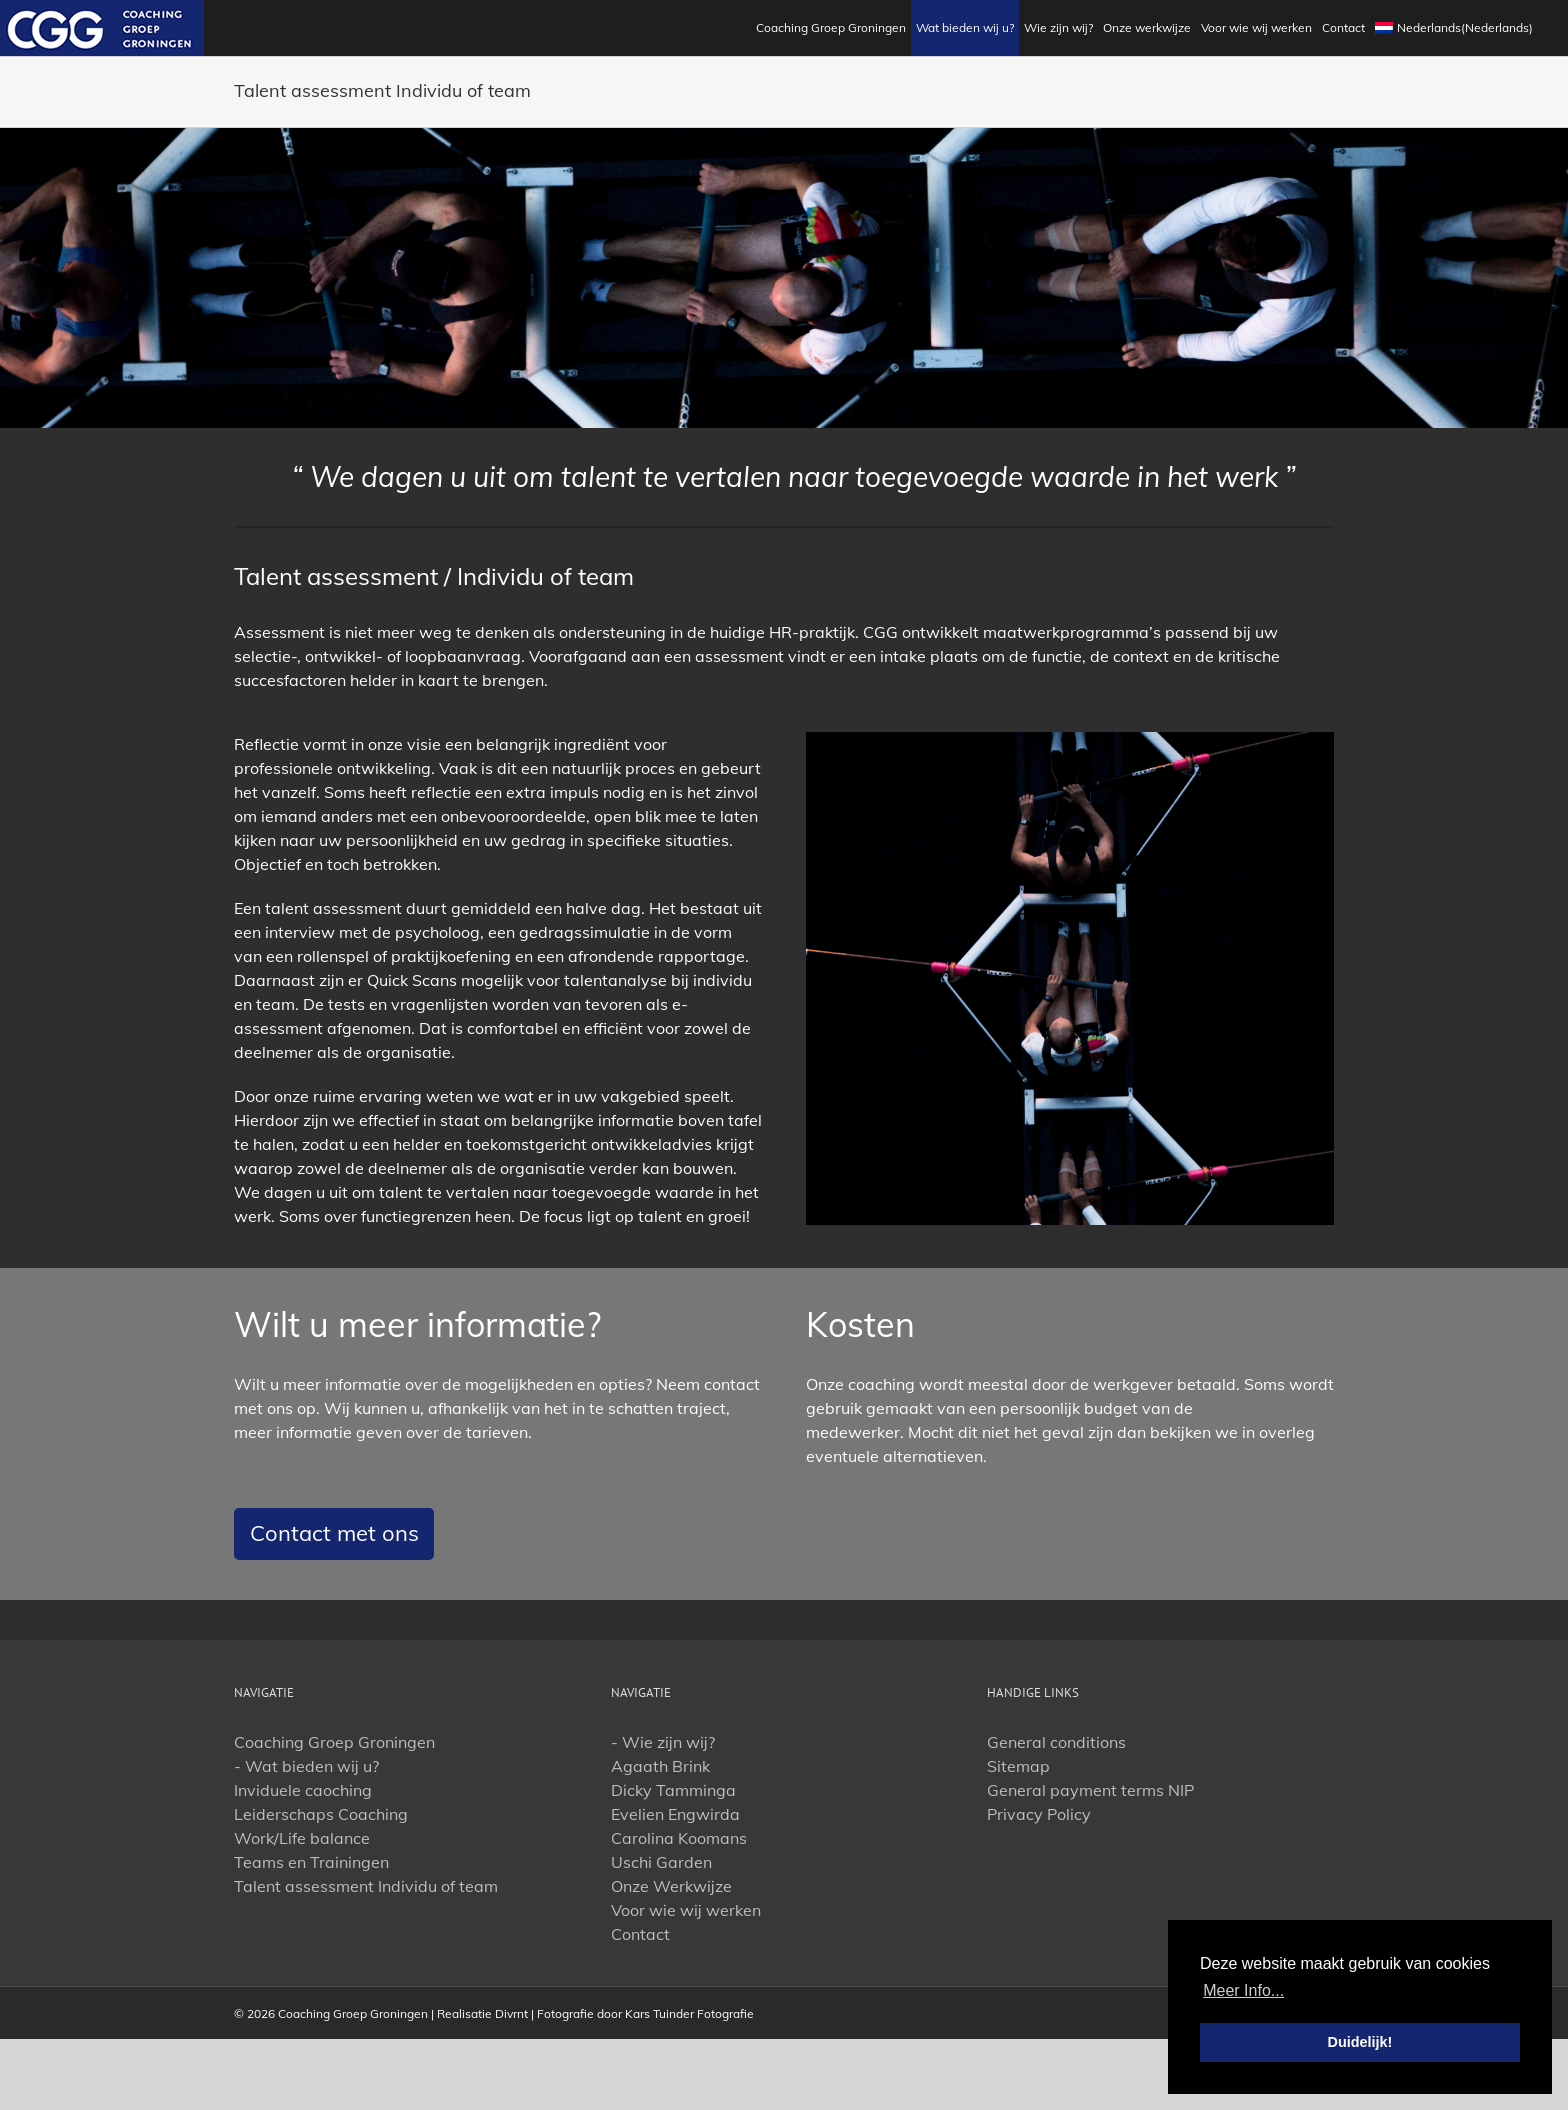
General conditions (1056, 1742)
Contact (640, 1934)
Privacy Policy (1039, 1814)
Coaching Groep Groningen (334, 1742)
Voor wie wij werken (686, 1910)
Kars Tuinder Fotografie (689, 2013)
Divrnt (511, 2013)
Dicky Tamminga (673, 1790)
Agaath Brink (660, 1766)
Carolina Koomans (679, 1838)
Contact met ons (334, 1533)
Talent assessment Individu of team (366, 1886)
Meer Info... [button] (1243, 1990)
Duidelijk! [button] (1360, 2042)
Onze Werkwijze (671, 1886)
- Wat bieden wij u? (306, 1766)
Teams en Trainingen (311, 1862)
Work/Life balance (302, 1838)
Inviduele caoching (303, 1790)
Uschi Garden (661, 1862)
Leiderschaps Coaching (321, 1814)
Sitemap (1018, 1766)
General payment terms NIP (1090, 1790)
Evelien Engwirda (675, 1814)
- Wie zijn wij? (663, 1742)
